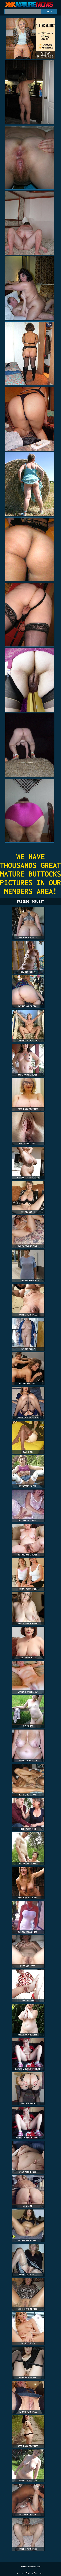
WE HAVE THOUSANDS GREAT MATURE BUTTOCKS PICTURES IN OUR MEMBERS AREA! (30, 873)
